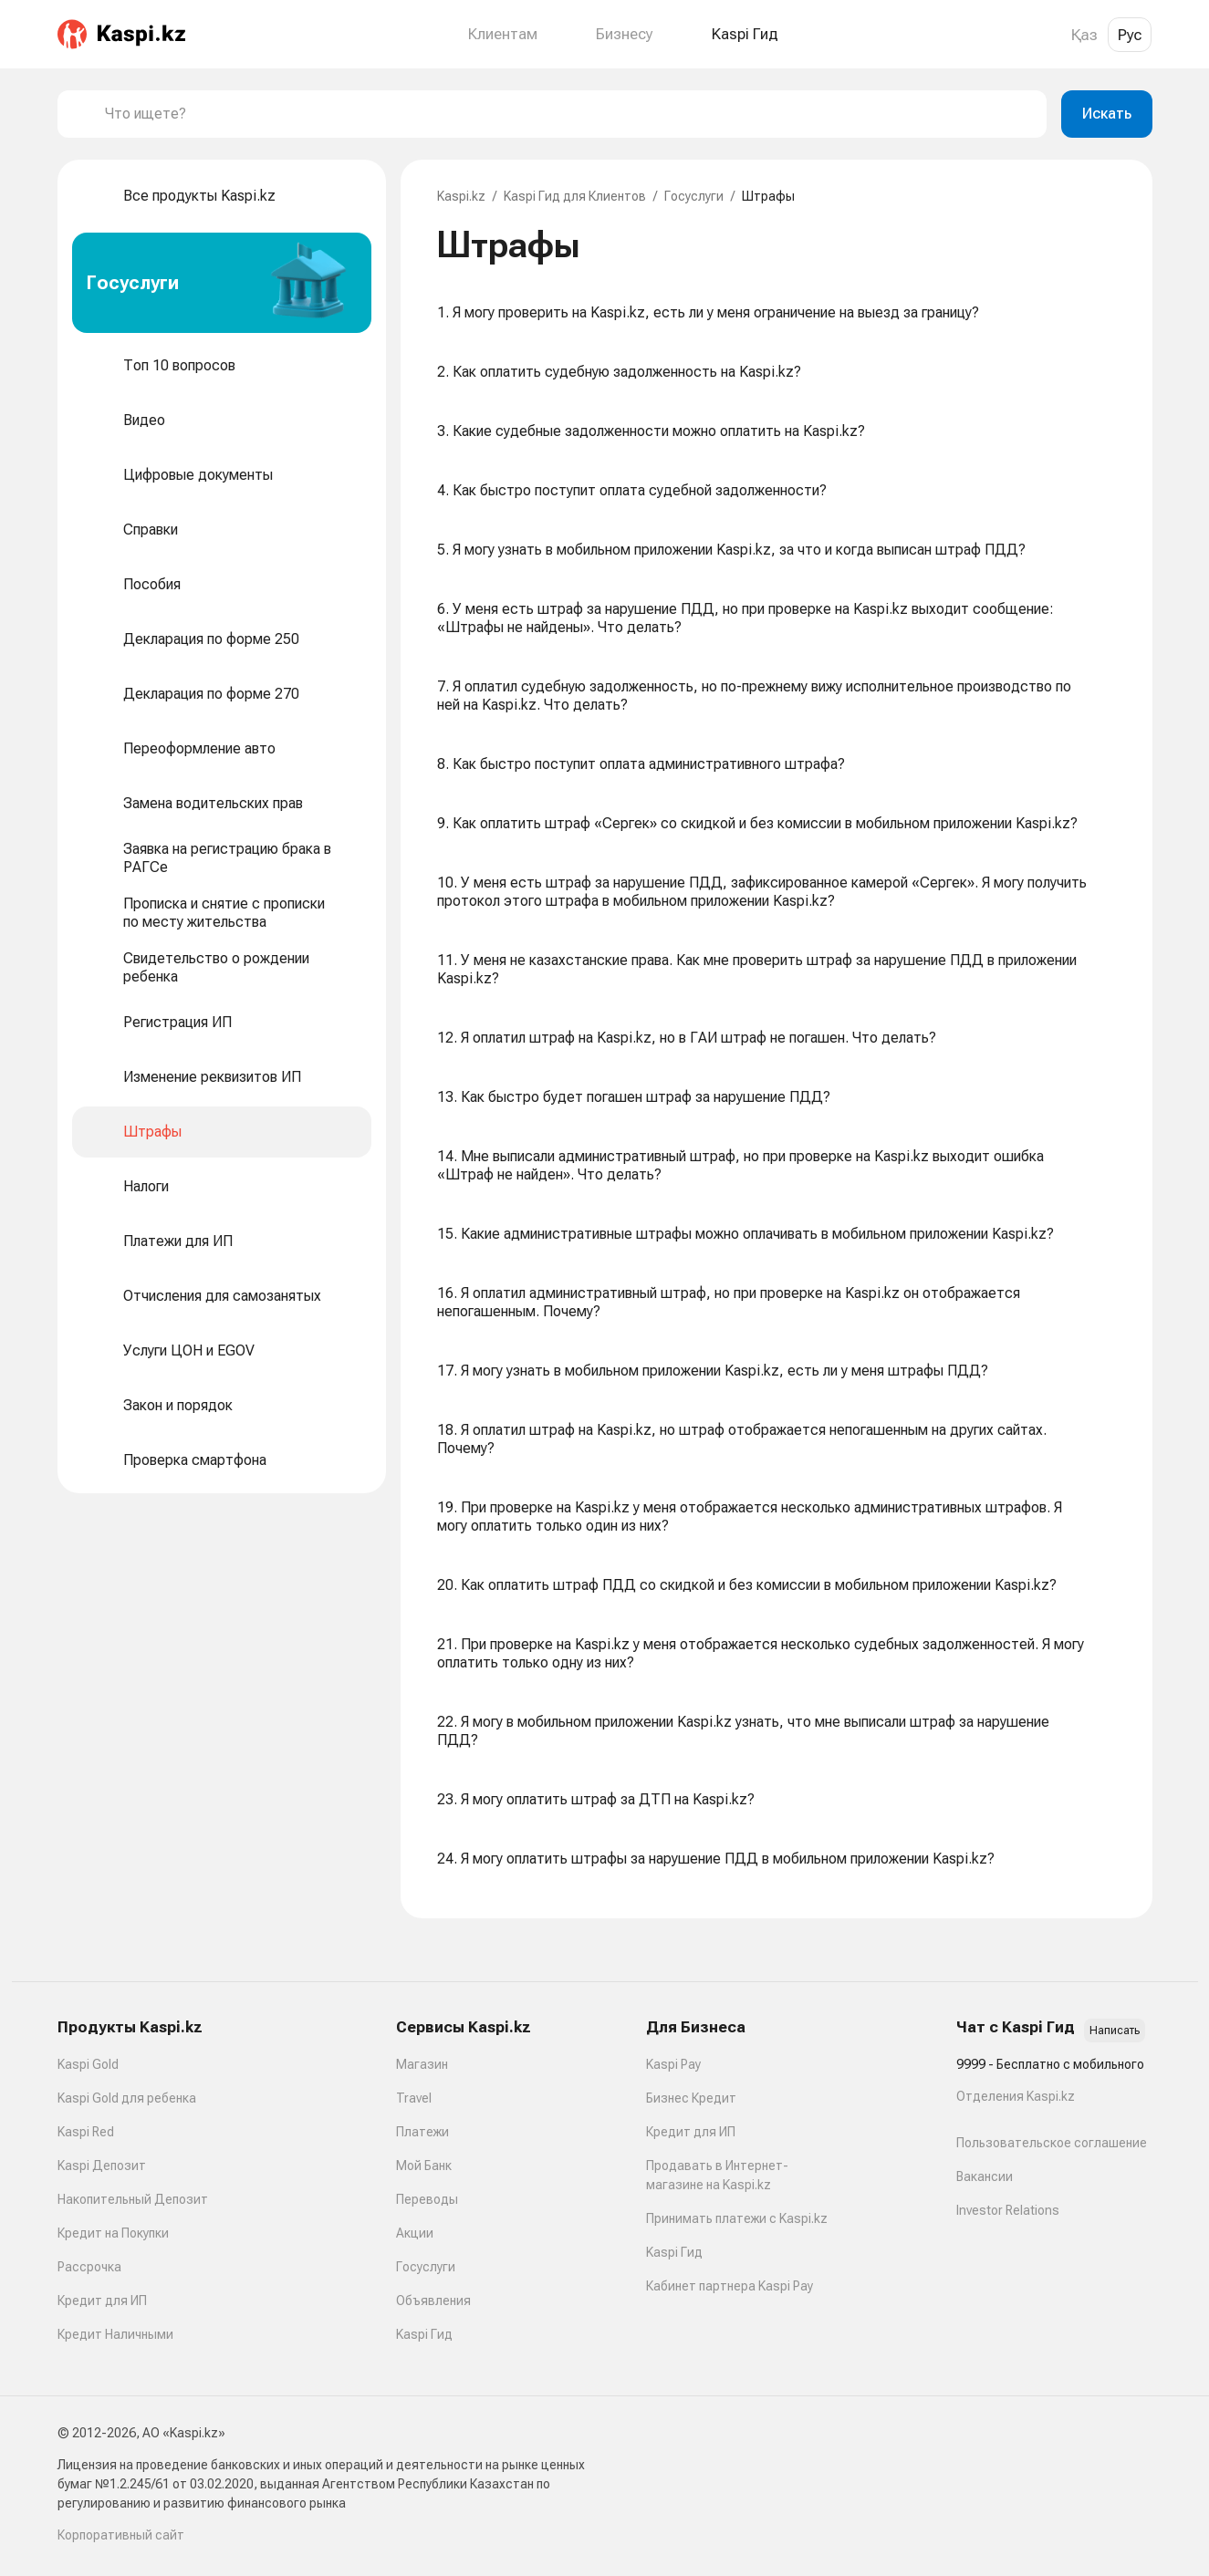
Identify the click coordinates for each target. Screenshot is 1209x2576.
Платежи (422, 2131)
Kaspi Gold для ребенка (126, 2098)
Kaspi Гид (424, 2334)
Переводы (427, 2199)
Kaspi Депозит (101, 2165)
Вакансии (984, 2176)
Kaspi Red (85, 2131)
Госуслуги (694, 196)
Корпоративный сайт (120, 2535)
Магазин (422, 2064)
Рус (1130, 35)
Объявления (433, 2300)
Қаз (1084, 35)
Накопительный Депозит (132, 2199)
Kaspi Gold (88, 2064)
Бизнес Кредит (691, 2098)
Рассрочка (89, 2266)
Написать (1114, 2030)
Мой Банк (424, 2165)
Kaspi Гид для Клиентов (575, 196)
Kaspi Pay (673, 2064)
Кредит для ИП (102, 2300)
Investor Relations (1007, 2210)
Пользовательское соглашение (1051, 2142)
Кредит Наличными (115, 2334)
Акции (414, 2233)
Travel (414, 2098)
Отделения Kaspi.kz (1015, 2096)
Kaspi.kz (461, 196)
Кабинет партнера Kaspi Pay (729, 2286)
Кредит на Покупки (113, 2233)
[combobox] (568, 114)
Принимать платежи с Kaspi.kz (737, 2218)
